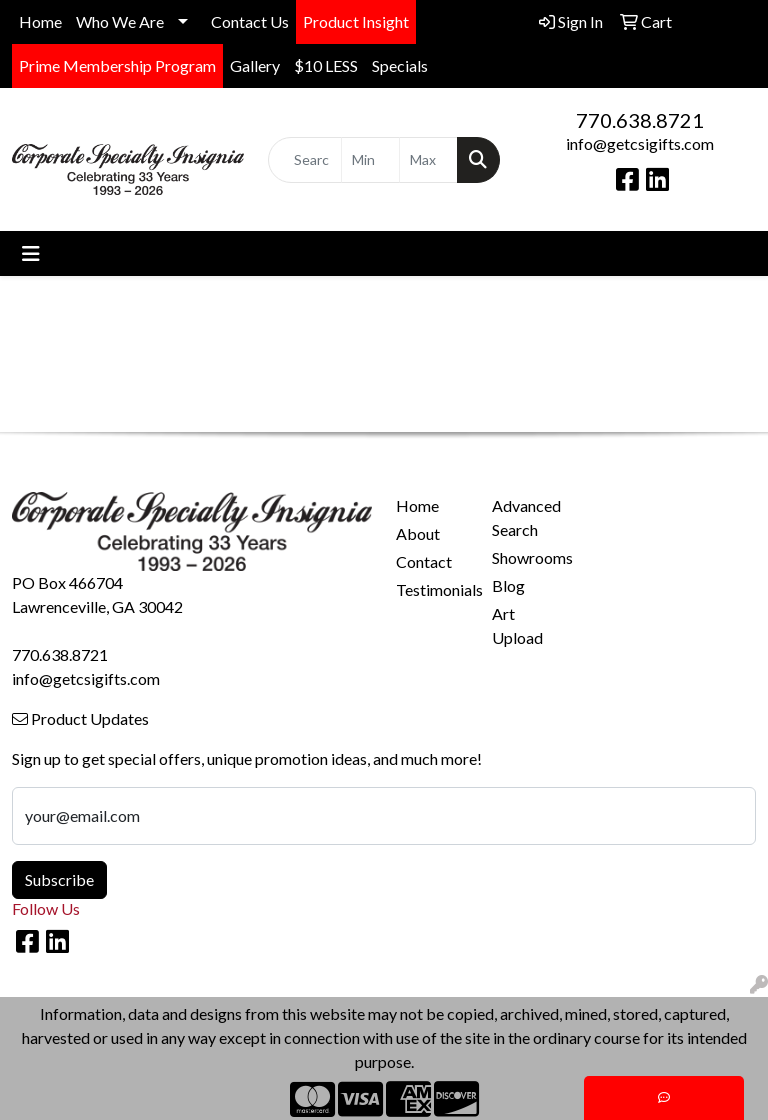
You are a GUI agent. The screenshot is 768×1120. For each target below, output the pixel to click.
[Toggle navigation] (31, 253)
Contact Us (250, 21)
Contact (424, 561)
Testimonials (432, 589)
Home (40, 21)
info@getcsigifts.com (640, 143)
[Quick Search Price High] (428, 160)
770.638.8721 (640, 120)
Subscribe (59, 879)
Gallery (255, 65)
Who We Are (120, 21)
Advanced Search (526, 517)
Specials (400, 65)
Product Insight (356, 21)
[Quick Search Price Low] (370, 160)
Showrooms (528, 557)
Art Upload (517, 625)
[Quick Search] (305, 160)
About (418, 533)
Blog (508, 585)
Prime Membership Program (117, 65)
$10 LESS (326, 65)
